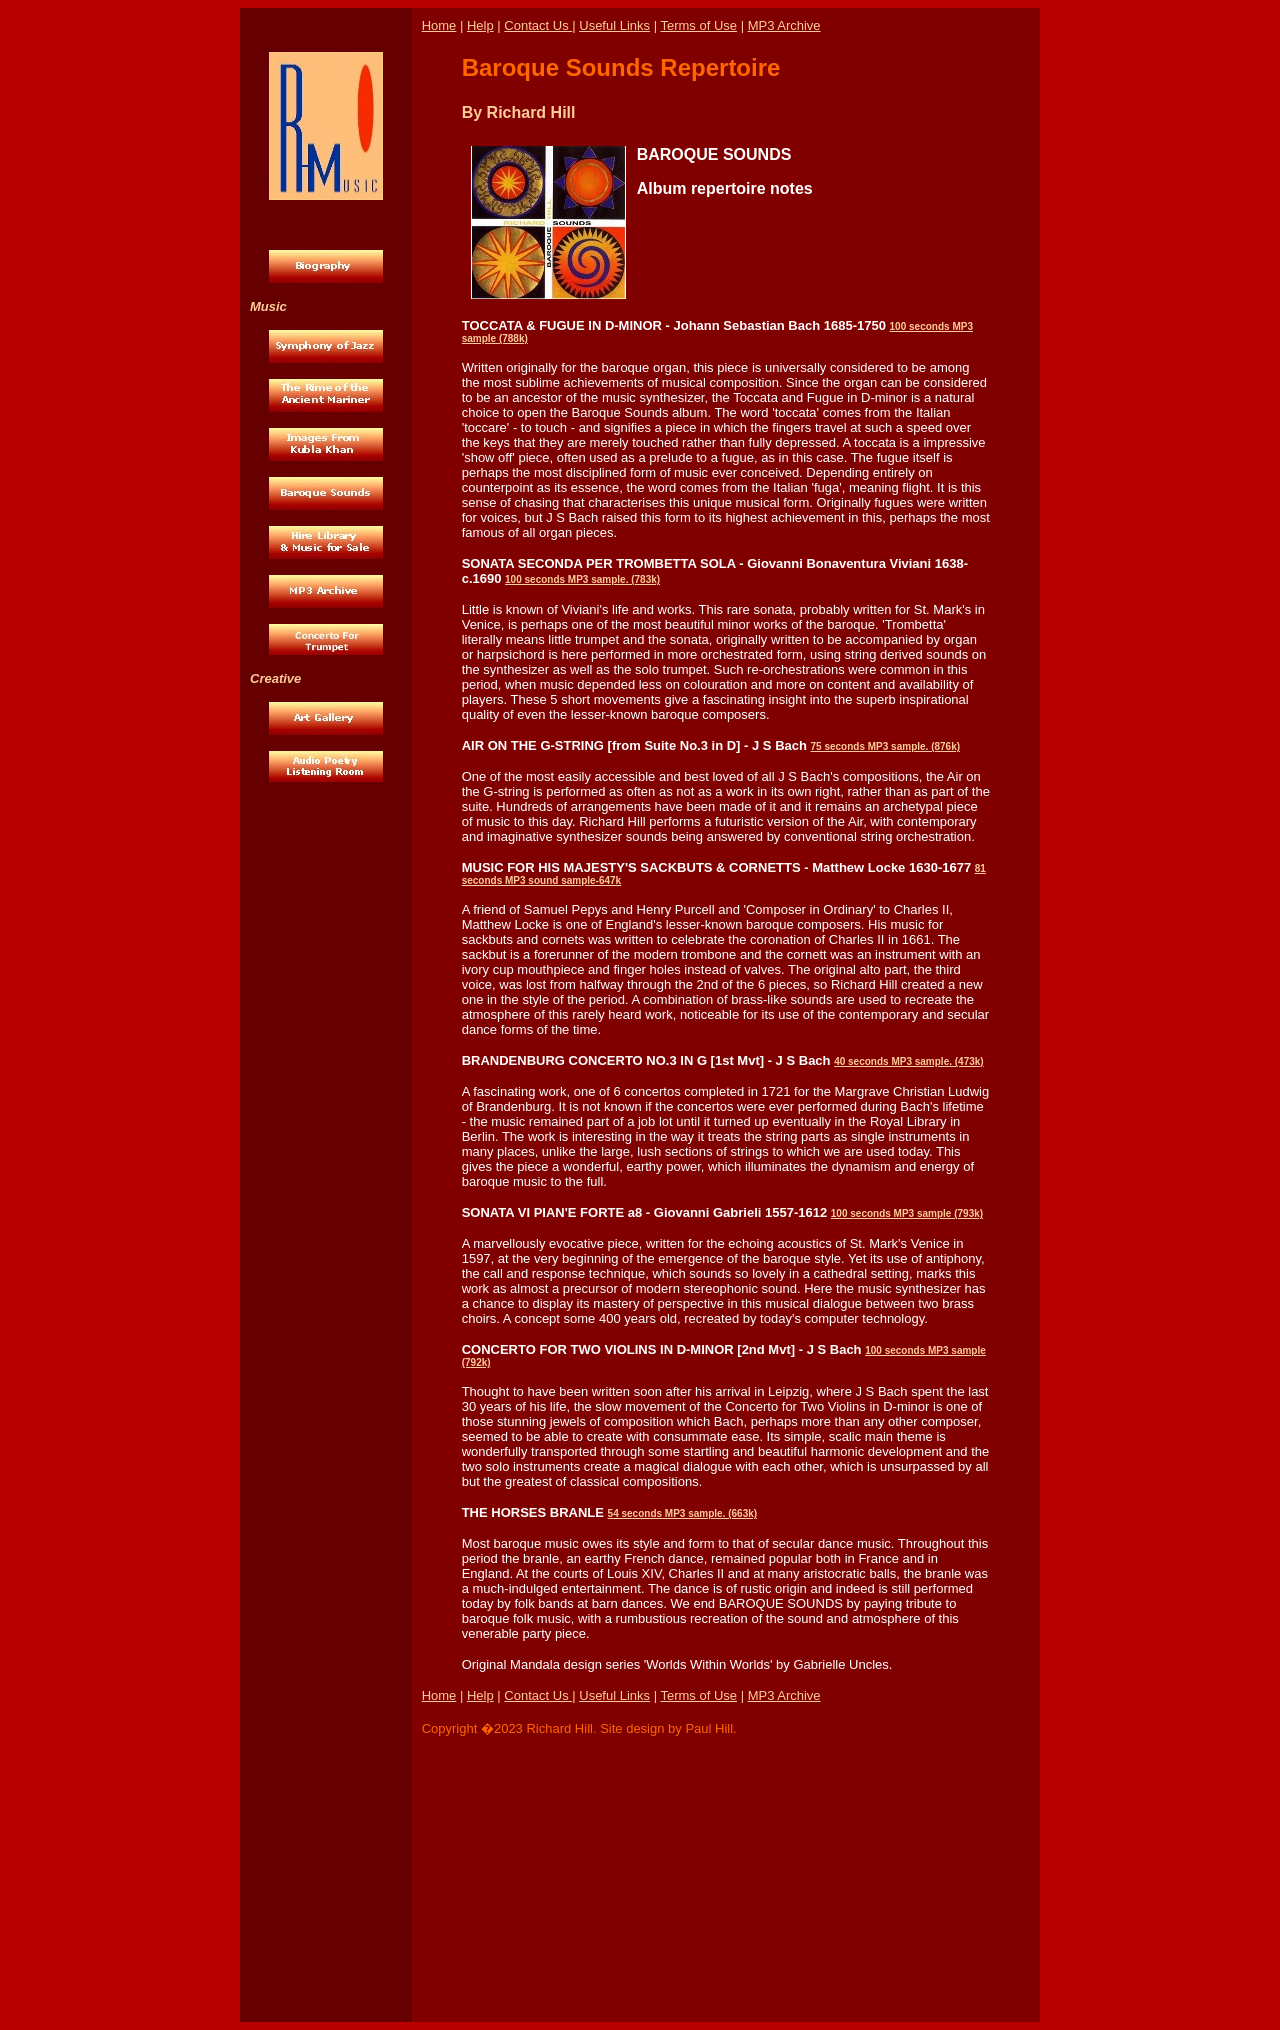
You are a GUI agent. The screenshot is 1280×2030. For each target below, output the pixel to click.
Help (480, 25)
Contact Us (538, 25)
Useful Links (614, 25)
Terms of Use (698, 25)
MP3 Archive (784, 25)
